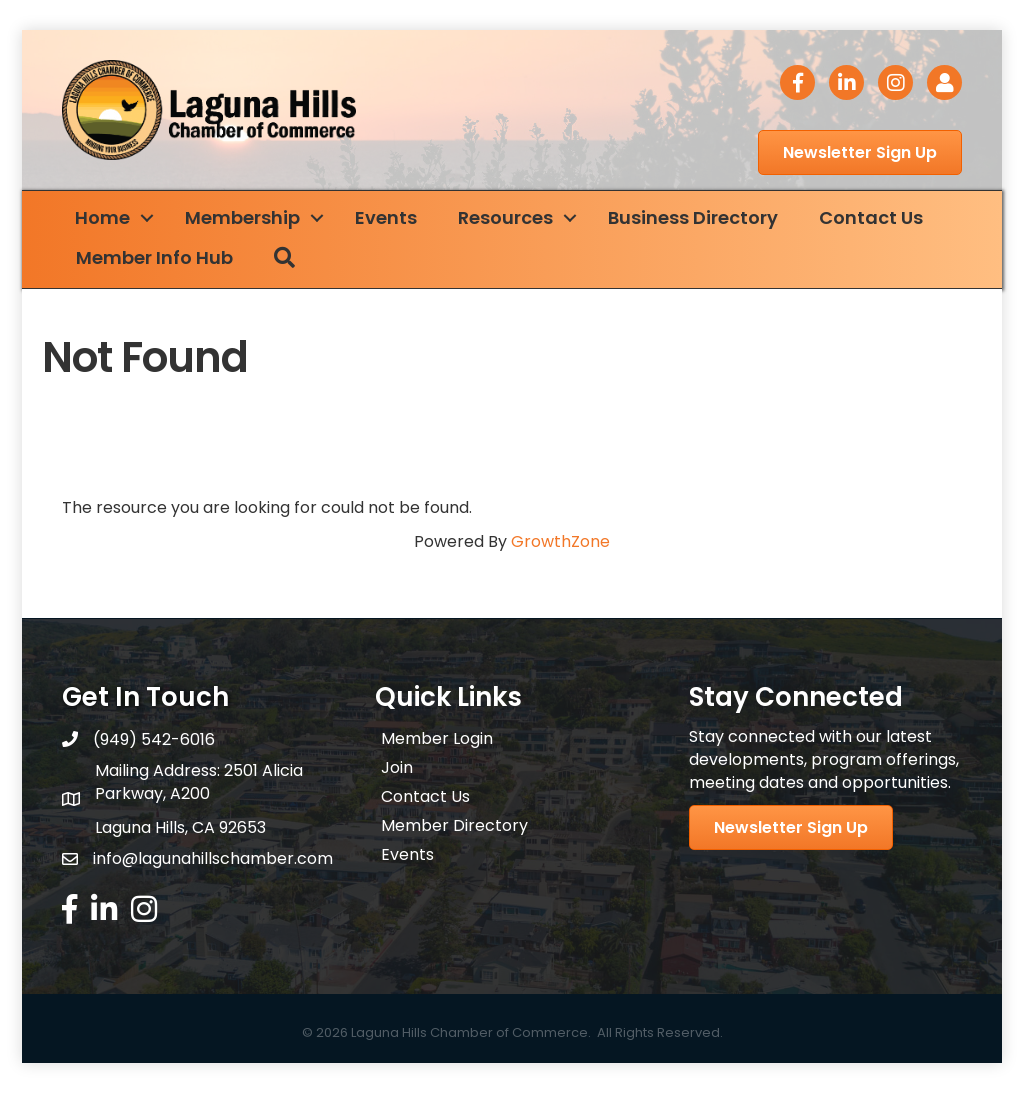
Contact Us (878, 219)
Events (393, 219)
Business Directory (700, 219)
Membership (249, 219)
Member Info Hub (161, 259)
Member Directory (454, 827)
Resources (512, 219)
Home (109, 219)
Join (397, 769)
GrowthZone (560, 542)
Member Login (437, 740)
